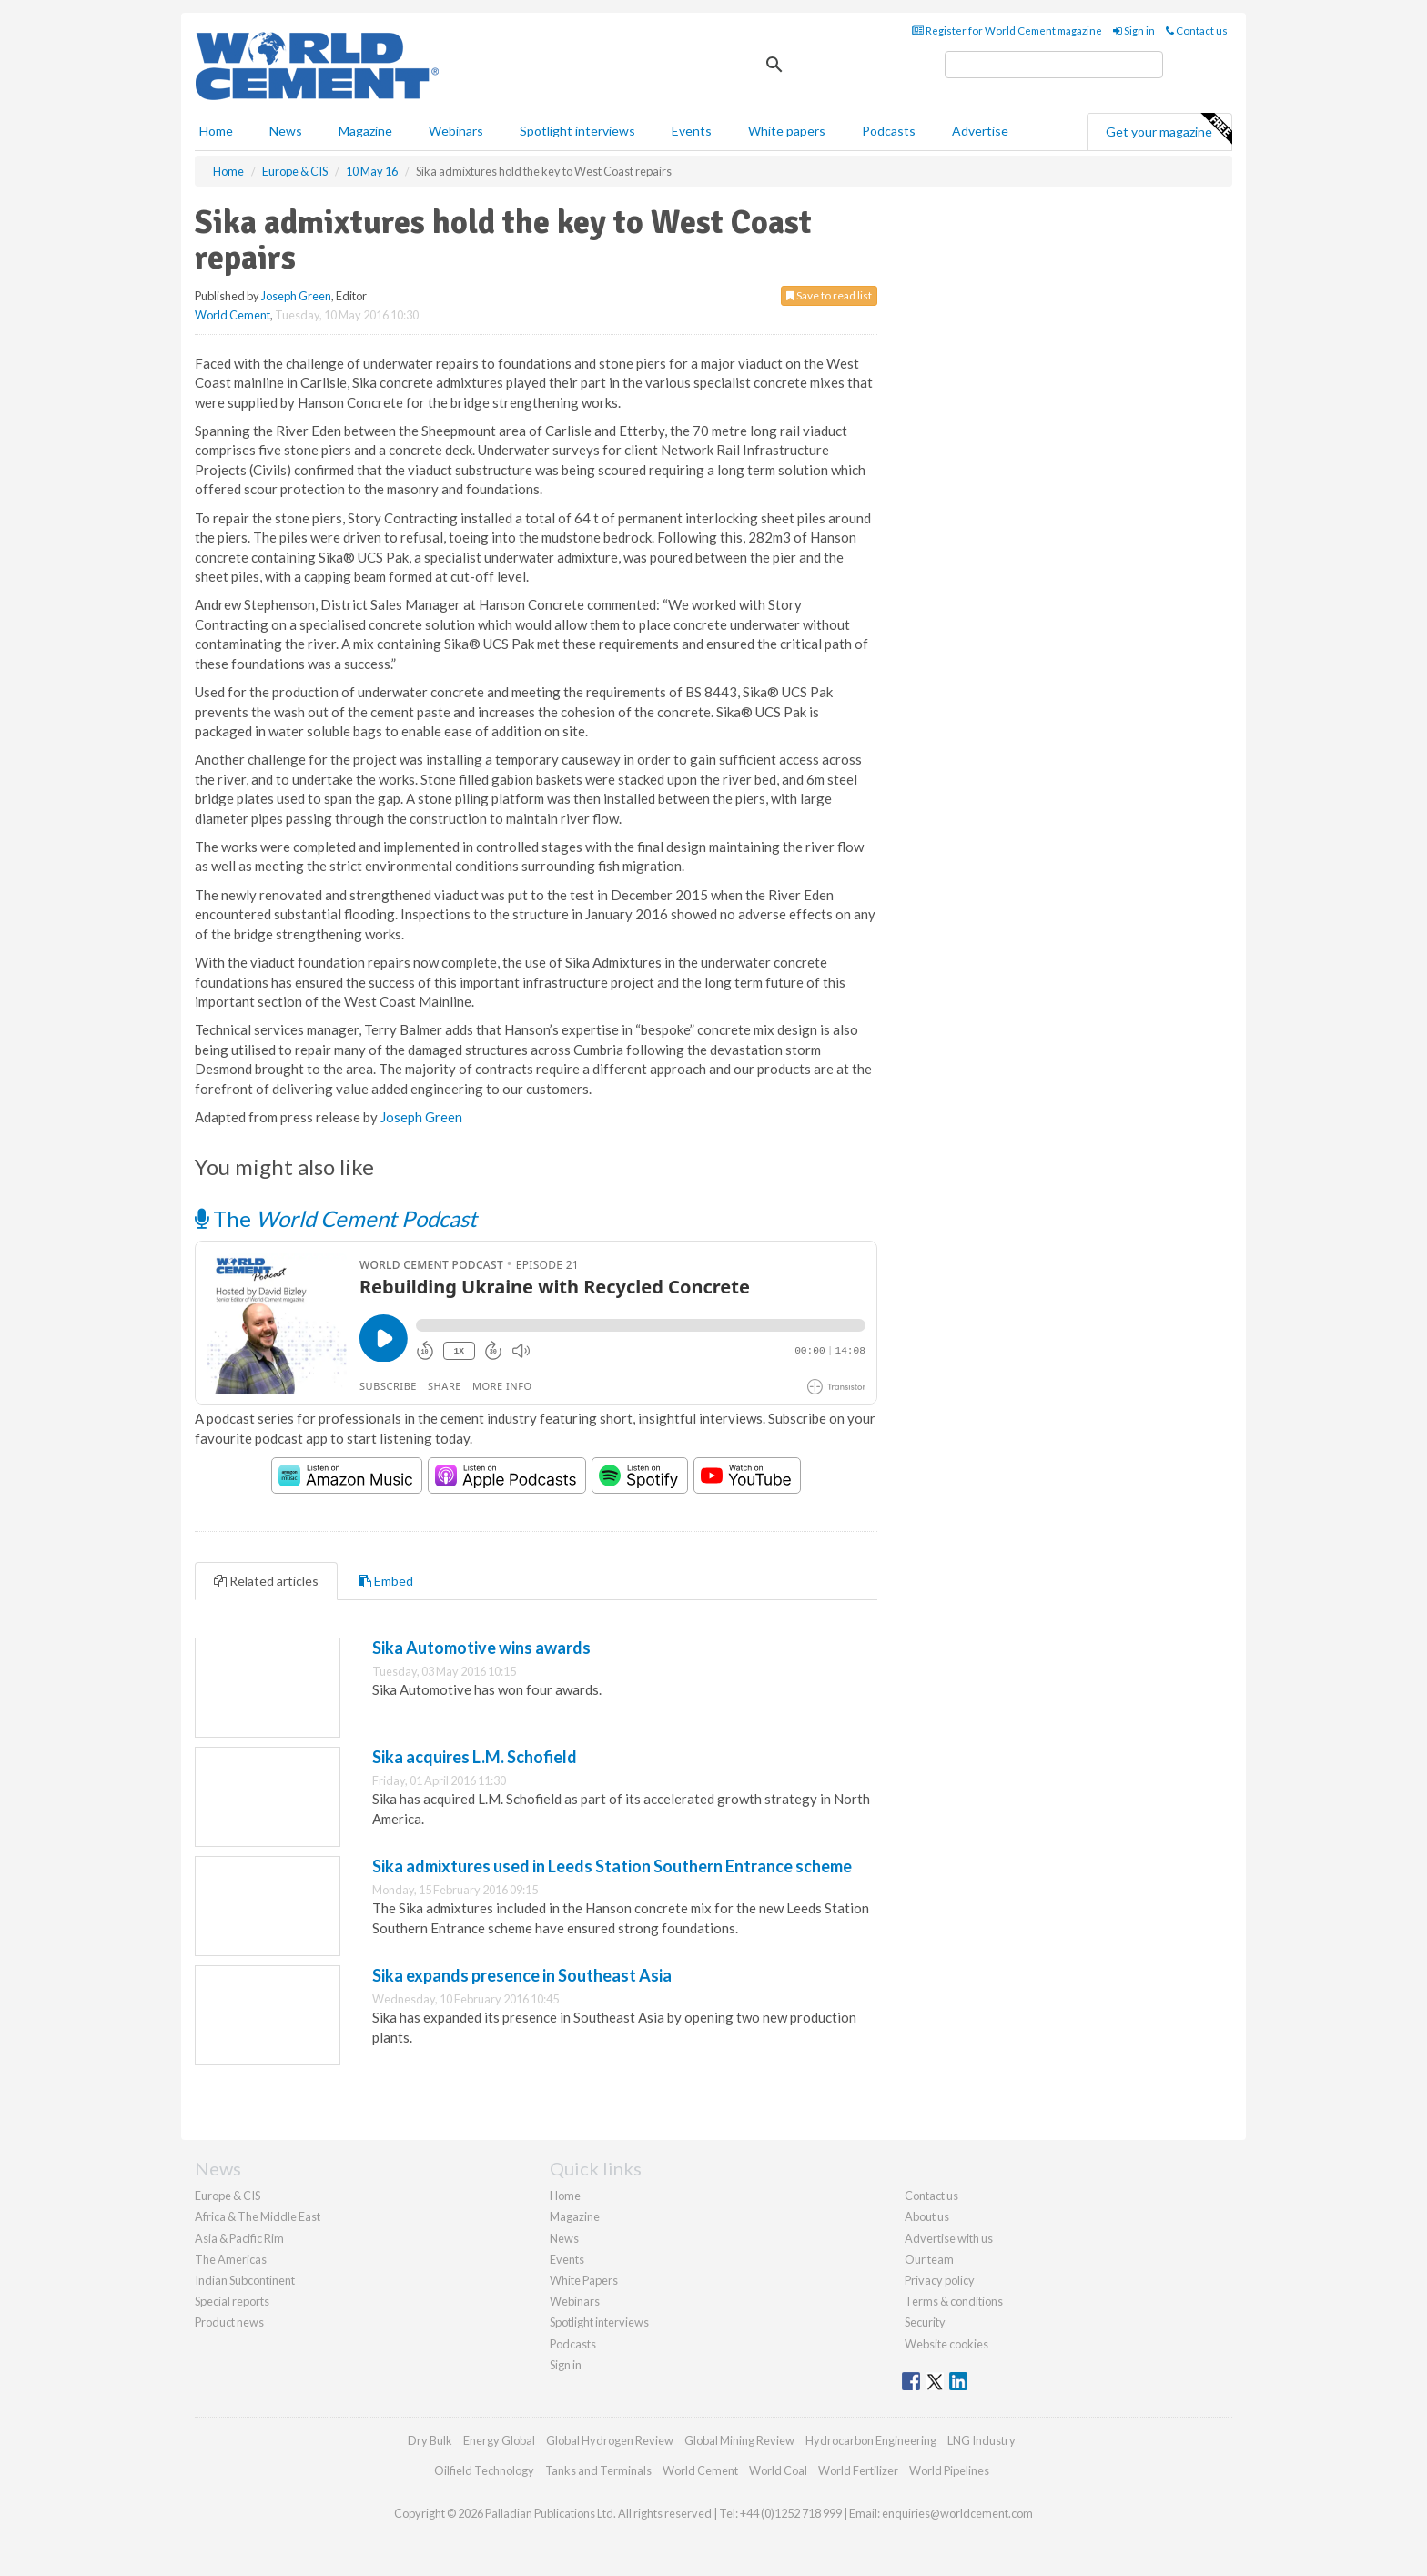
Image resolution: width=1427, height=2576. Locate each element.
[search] (1054, 64)
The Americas (231, 2259)
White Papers (584, 2280)
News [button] (285, 130)
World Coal (778, 2470)
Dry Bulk (430, 2440)
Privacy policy (940, 2280)
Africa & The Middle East (257, 2216)
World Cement (232, 315)
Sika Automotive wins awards (481, 1648)
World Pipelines (949, 2470)
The (336, 1218)
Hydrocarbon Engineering (870, 2440)
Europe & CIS (227, 2195)
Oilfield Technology (484, 2470)
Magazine (365, 130)
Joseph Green (296, 296)
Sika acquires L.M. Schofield (474, 1757)
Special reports (232, 2301)
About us (927, 2216)
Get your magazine (1168, 129)
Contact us (1197, 30)
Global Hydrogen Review (609, 2440)
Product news (229, 2322)
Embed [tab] (386, 1580)
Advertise (980, 130)
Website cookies (946, 2344)
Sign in (1134, 30)
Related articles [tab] (266, 1580)
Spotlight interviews (577, 130)
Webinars (456, 130)
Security (925, 2322)
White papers (786, 130)
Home (216, 130)
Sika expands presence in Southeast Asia (522, 1975)
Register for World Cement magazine (1007, 30)
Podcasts (889, 130)
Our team (929, 2259)
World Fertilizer (858, 2470)
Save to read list (829, 295)
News (564, 2238)
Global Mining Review (739, 2440)
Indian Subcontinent (245, 2280)
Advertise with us (949, 2238)
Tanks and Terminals (598, 2470)
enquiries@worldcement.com (957, 2513)
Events (692, 130)
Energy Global (499, 2440)
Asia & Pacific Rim (239, 2238)
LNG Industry (981, 2440)
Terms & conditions (954, 2301)
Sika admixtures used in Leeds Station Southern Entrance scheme (612, 1866)
